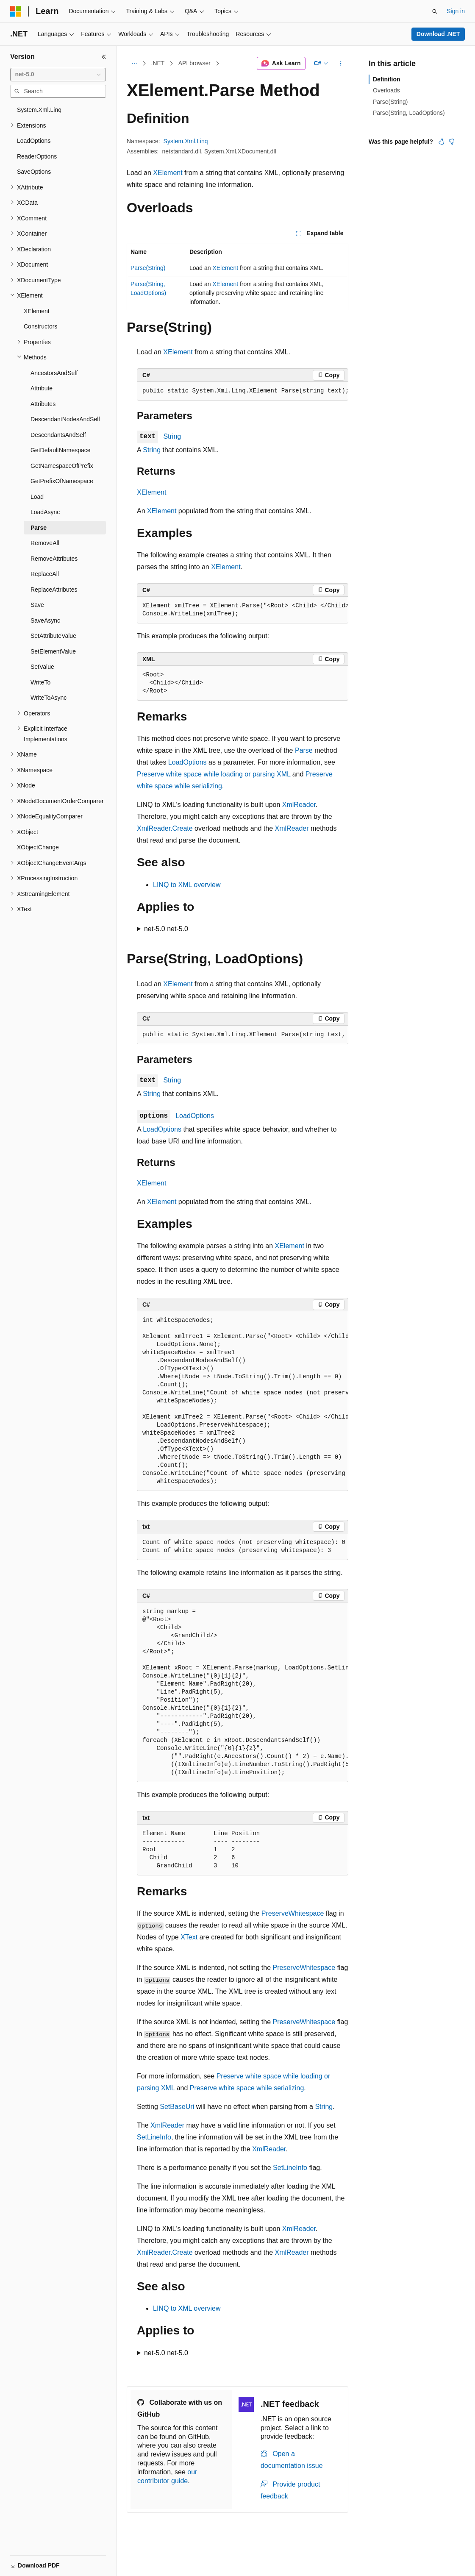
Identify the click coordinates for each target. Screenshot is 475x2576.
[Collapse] (104, 56)
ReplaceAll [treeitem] (45, 573)
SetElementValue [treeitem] (53, 651)
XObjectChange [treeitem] (38, 847)
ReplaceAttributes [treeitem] (54, 589)
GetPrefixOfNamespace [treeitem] (62, 481)
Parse (304, 750)
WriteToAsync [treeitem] (49, 697)
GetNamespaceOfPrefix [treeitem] (62, 465)
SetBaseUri (177, 2106)
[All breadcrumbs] (134, 63)
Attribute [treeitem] (42, 388)
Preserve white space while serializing (247, 2088)
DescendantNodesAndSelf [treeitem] (65, 419)
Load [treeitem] (37, 496)
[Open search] (434, 11)
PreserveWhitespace (292, 1913)
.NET (158, 63)
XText (189, 1937)
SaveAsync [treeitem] (45, 620)
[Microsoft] (15, 11)
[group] (242, 391)
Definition (386, 79)
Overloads (386, 90)
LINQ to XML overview (186, 884)
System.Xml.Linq (186, 141)
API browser (194, 63)
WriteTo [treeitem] (40, 682)
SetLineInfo (154, 2137)
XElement (167, 172)
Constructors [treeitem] (40, 326)
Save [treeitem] (37, 604)
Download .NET (438, 34)
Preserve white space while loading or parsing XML (213, 774)
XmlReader (299, 804)
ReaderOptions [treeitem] (37, 156)
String (172, 436)
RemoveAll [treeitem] (45, 543)
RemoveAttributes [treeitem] (54, 558)
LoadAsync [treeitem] (45, 512)
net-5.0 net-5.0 (166, 928)
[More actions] (340, 63)
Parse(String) (148, 267)
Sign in (456, 11)
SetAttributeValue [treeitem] (53, 635)
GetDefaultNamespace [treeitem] (61, 450)
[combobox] (58, 74)
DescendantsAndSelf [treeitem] (58, 434)
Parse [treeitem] (39, 527)
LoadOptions (187, 762)
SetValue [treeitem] (42, 666)
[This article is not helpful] (452, 141)
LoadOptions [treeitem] (33, 140)
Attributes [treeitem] (43, 404)
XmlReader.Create (165, 828)
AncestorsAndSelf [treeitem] (54, 373)
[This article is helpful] (441, 141)
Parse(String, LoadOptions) (409, 112)
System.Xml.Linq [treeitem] (39, 109)
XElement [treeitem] (37, 311)
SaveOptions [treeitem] (34, 171)
